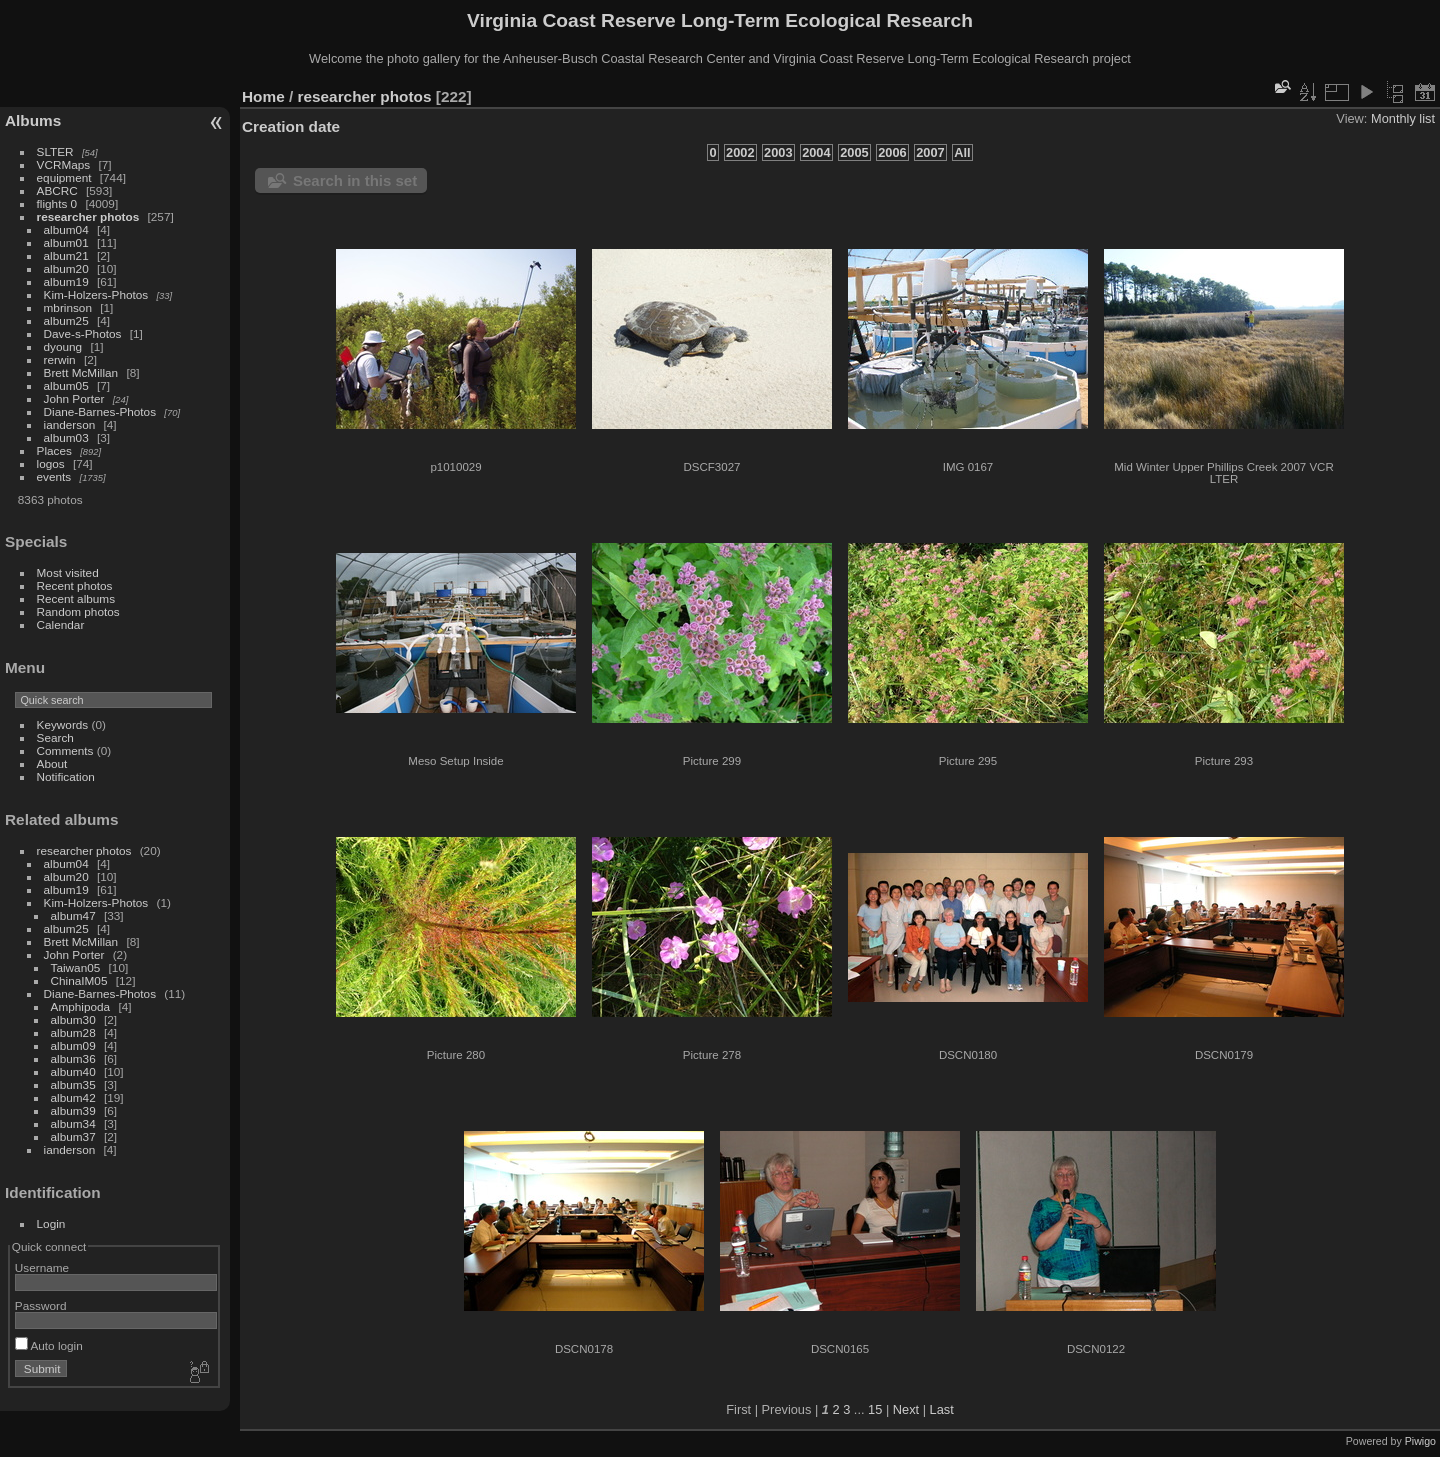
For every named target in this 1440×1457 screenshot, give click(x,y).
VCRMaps (64, 164)
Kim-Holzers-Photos (96, 294)
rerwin (60, 359)
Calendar (61, 624)
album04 (66, 229)
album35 (73, 1084)
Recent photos (75, 585)
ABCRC (57, 190)
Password (41, 1305)
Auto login (49, 1345)
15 (875, 1409)
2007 (930, 152)
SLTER (55, 151)
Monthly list (1403, 118)
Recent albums (76, 598)
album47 (73, 915)
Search (55, 737)
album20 (66, 268)
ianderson (70, 424)
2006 (892, 152)
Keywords (63, 724)
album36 (73, 1058)
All (962, 152)
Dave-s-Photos (83, 333)
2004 (816, 152)
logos (51, 463)
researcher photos (88, 216)
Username (42, 1267)
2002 (740, 152)
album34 (73, 1123)
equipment (64, 177)
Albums (33, 120)
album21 (66, 255)
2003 (778, 152)
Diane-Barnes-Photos (100, 411)
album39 (73, 1110)
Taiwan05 (76, 967)
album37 (73, 1136)
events (54, 476)
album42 (73, 1097)
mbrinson (68, 307)
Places (54, 450)
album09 (73, 1045)
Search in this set (355, 180)
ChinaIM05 (79, 980)
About (52, 763)
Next (906, 1409)
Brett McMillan (81, 372)
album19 (66, 281)
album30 (73, 1019)
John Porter (74, 398)
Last (942, 1409)
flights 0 (57, 203)
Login (51, 1223)
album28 (73, 1032)
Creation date (291, 126)
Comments (65, 750)
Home (263, 96)
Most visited (68, 572)
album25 (66, 320)
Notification (66, 776)
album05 (66, 385)
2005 (854, 152)
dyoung (63, 346)
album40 (73, 1071)
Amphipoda (81, 1006)
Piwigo (1420, 1441)
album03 (66, 437)
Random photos (78, 611)
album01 (66, 242)
